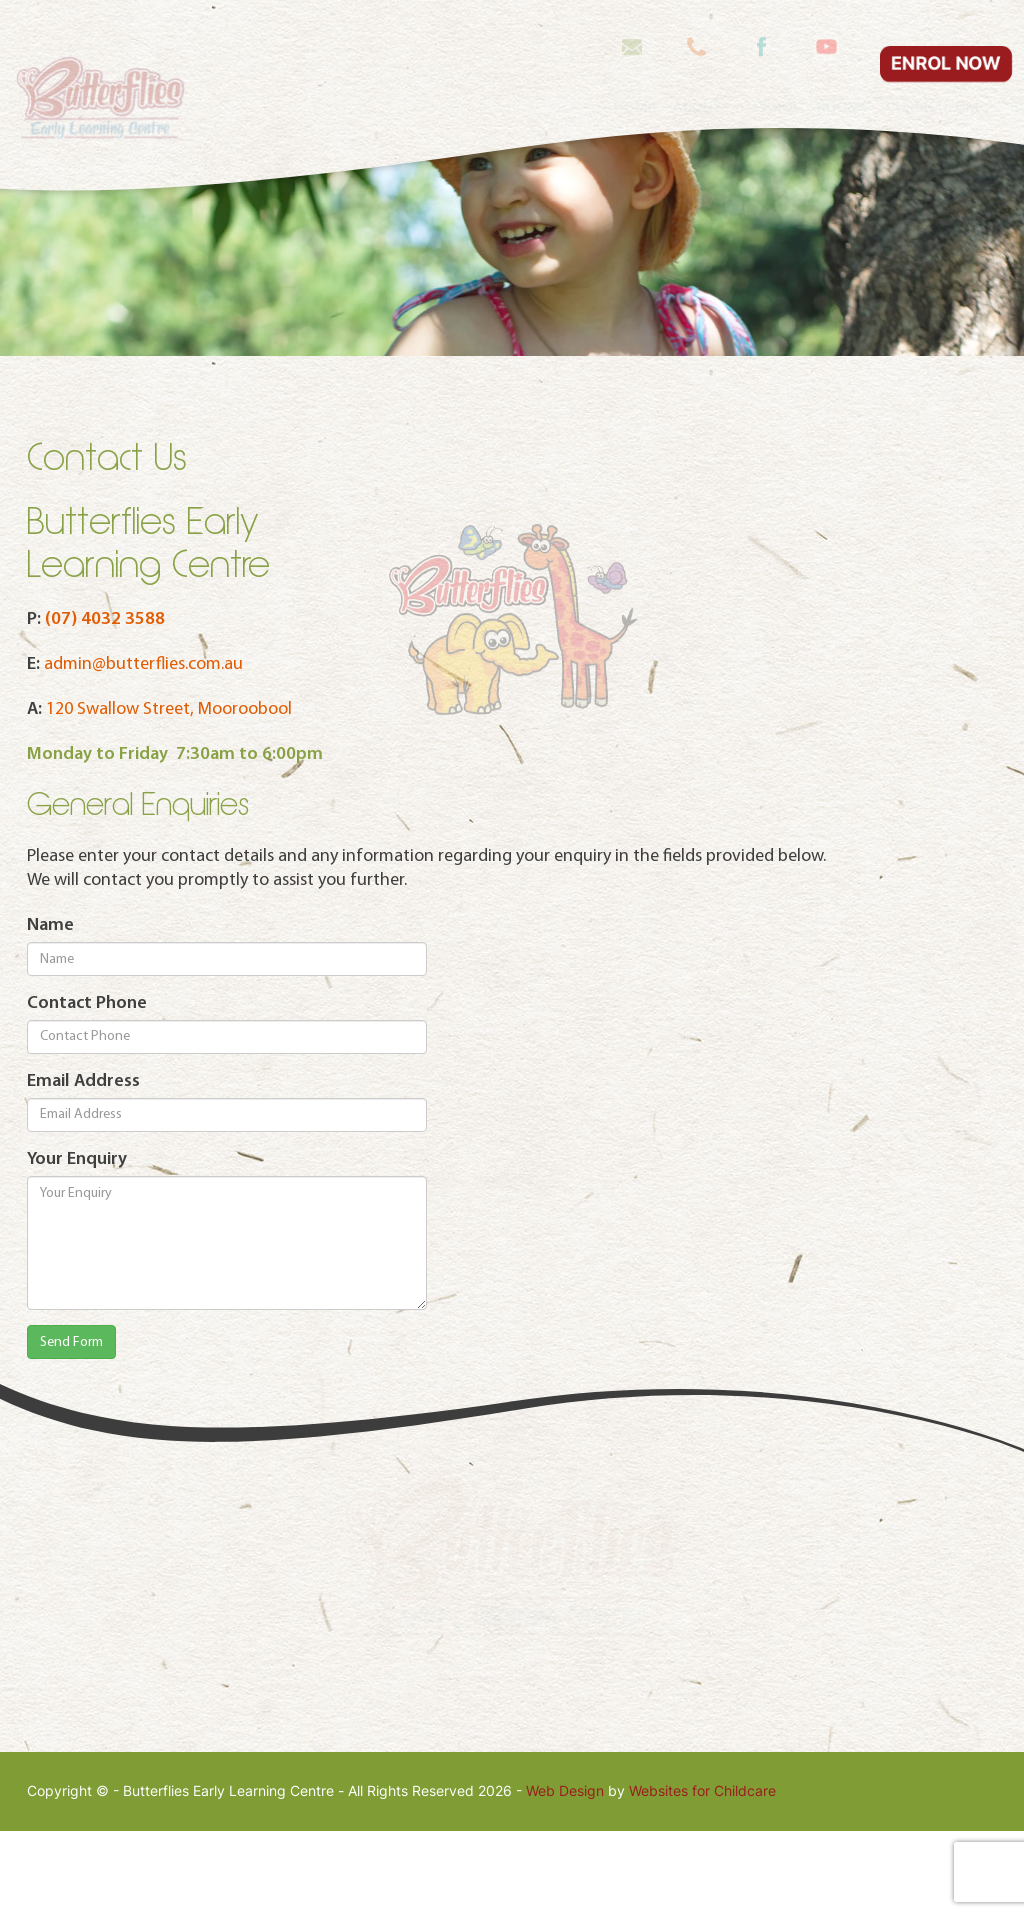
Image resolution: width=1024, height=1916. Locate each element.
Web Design (565, 1876)
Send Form (71, 1427)
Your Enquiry (77, 1243)
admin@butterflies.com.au (143, 748)
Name (50, 1009)
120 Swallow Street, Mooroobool (169, 793)
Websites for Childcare (702, 1876)
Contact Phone (87, 1087)
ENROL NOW (945, 23)
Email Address (83, 1165)
